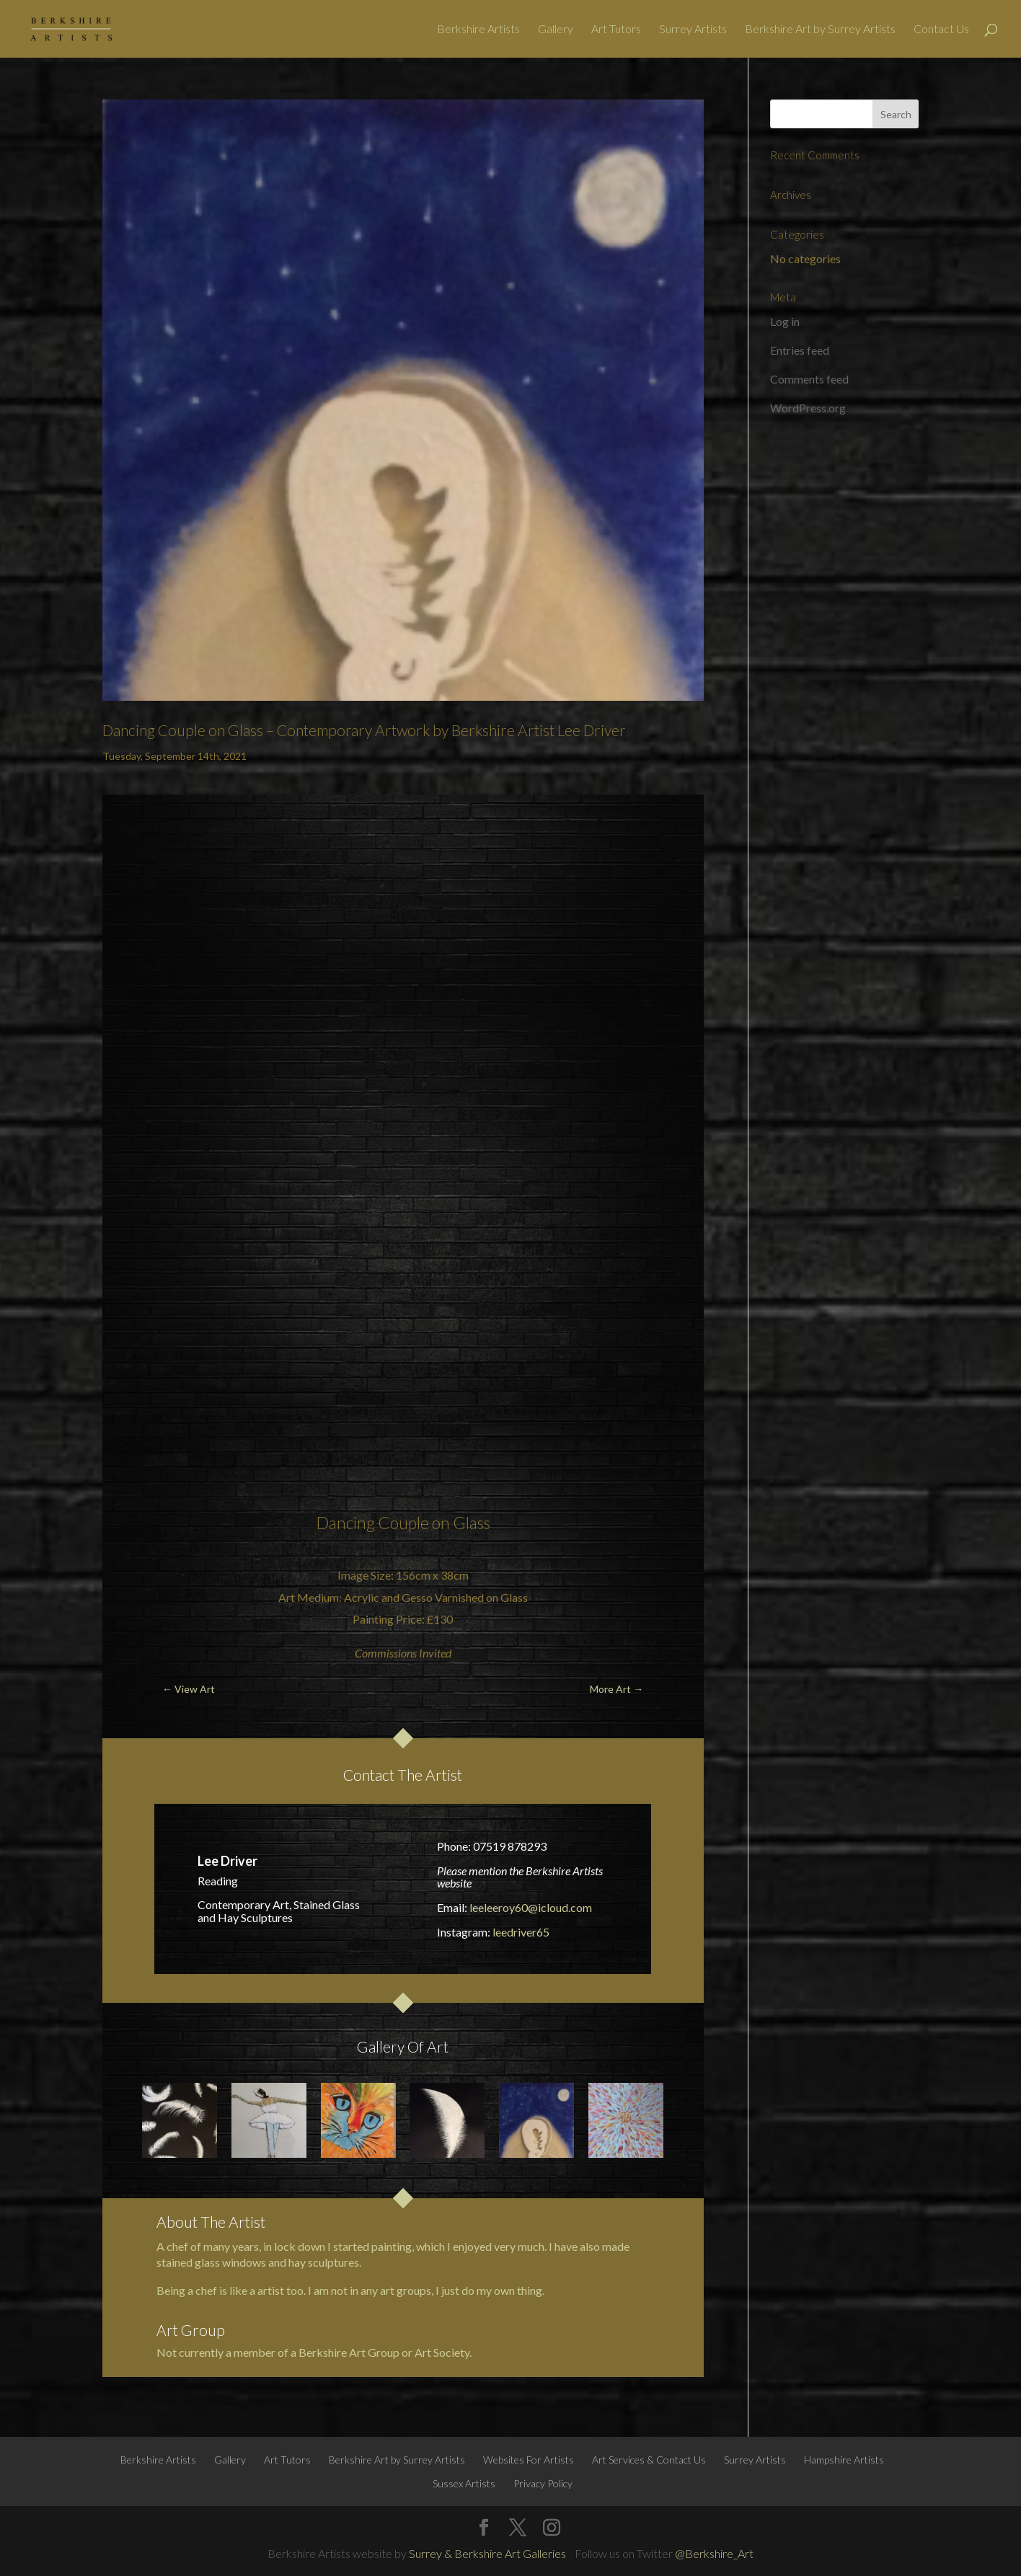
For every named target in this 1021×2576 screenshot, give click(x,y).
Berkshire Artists (478, 29)
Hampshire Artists (844, 2459)
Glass (471, 1523)
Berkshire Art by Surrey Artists (820, 29)
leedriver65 (520, 1932)
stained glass (188, 2262)
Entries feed (799, 350)
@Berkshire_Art (714, 2553)
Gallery (555, 29)
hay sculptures (323, 2262)
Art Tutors (616, 29)
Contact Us (941, 29)
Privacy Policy (543, 2483)
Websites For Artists (528, 2459)
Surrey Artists (693, 29)
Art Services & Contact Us (649, 2459)
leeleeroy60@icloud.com (530, 1907)
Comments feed (809, 379)
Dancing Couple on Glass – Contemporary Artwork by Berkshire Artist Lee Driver (364, 730)
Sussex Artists (464, 2483)
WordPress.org (808, 408)
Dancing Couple (372, 1523)
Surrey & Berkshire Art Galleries (487, 2553)
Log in (785, 321)
